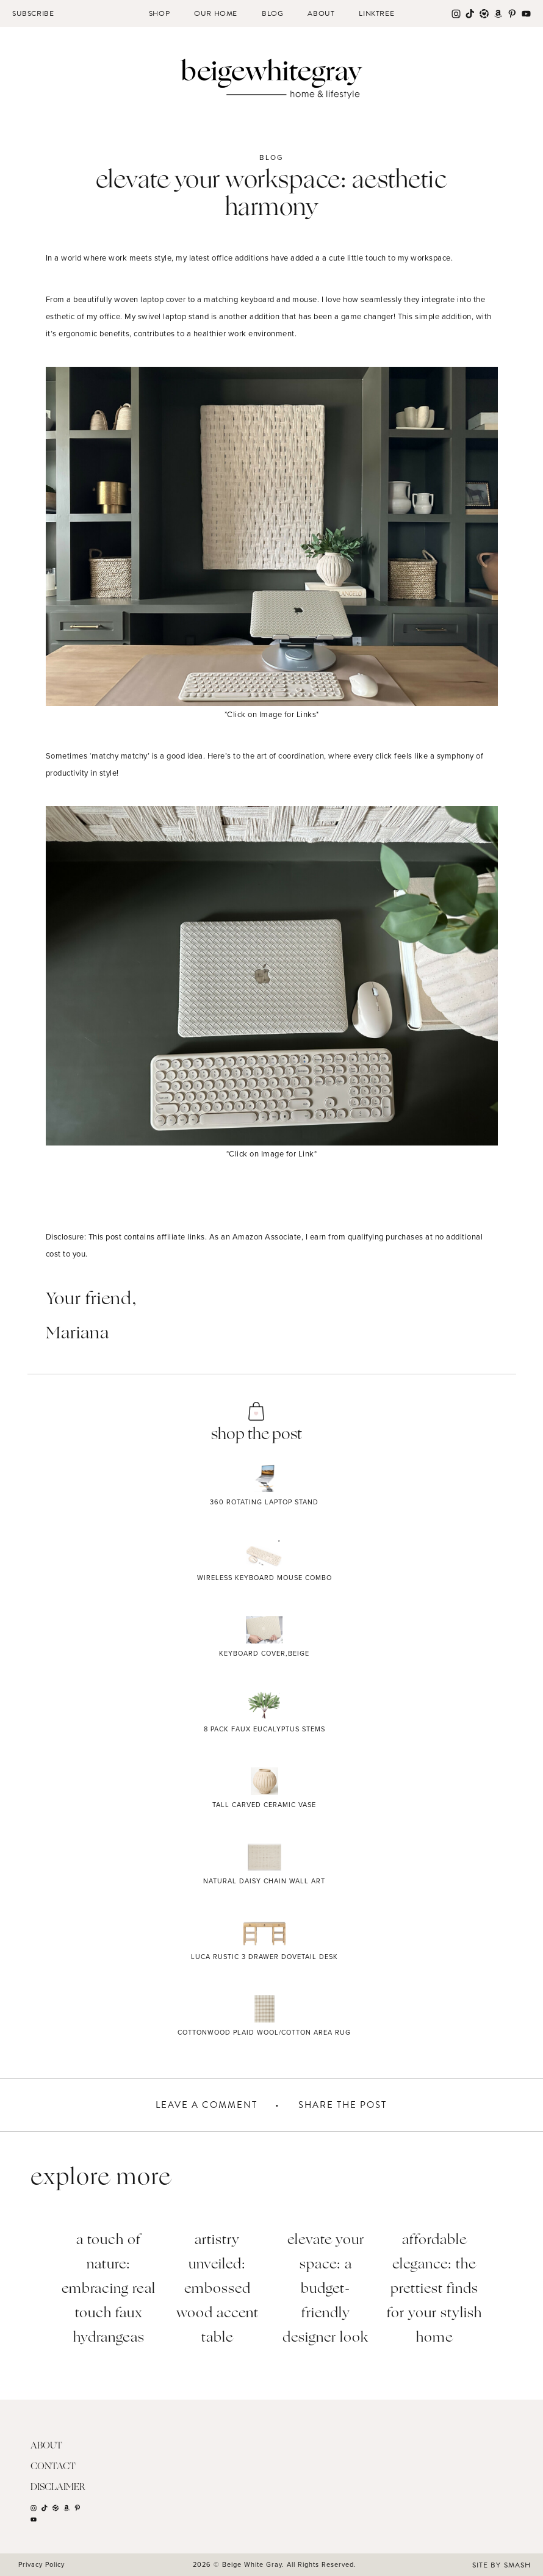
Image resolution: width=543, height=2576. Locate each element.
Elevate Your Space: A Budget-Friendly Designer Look (325, 2288)
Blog (272, 13)
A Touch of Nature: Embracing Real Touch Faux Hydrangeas (109, 2288)
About (320, 13)
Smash (517, 2564)
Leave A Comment (206, 2104)
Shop (159, 13)
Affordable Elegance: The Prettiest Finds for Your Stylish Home (434, 2288)
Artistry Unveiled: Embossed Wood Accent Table (217, 2288)
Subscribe (33, 13)
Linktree (376, 13)
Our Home (215, 13)
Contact (53, 2466)
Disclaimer (58, 2487)
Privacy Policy (41, 2564)
